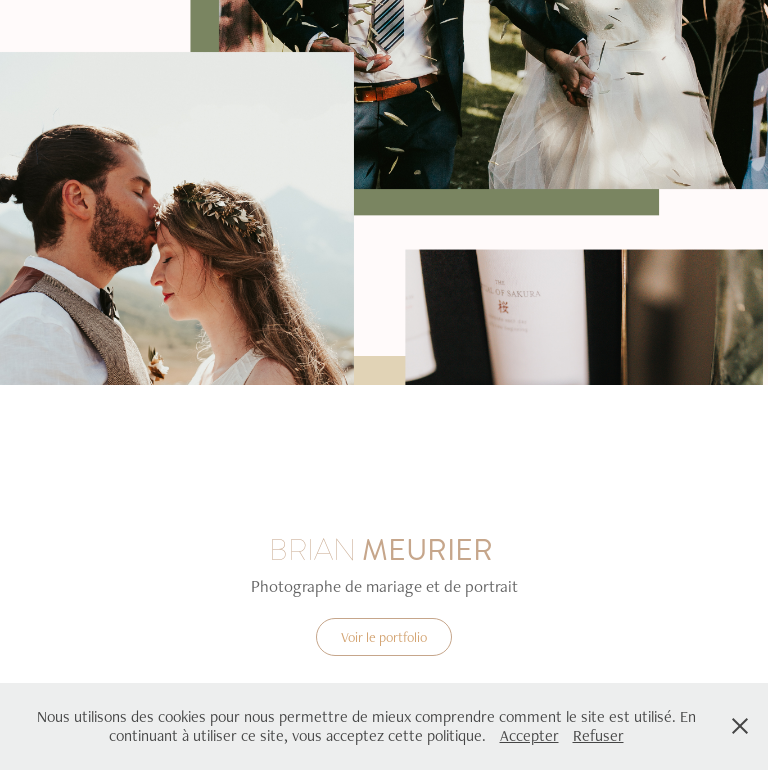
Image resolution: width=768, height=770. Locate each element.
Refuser (598, 735)
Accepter (529, 735)
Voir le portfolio (384, 637)
